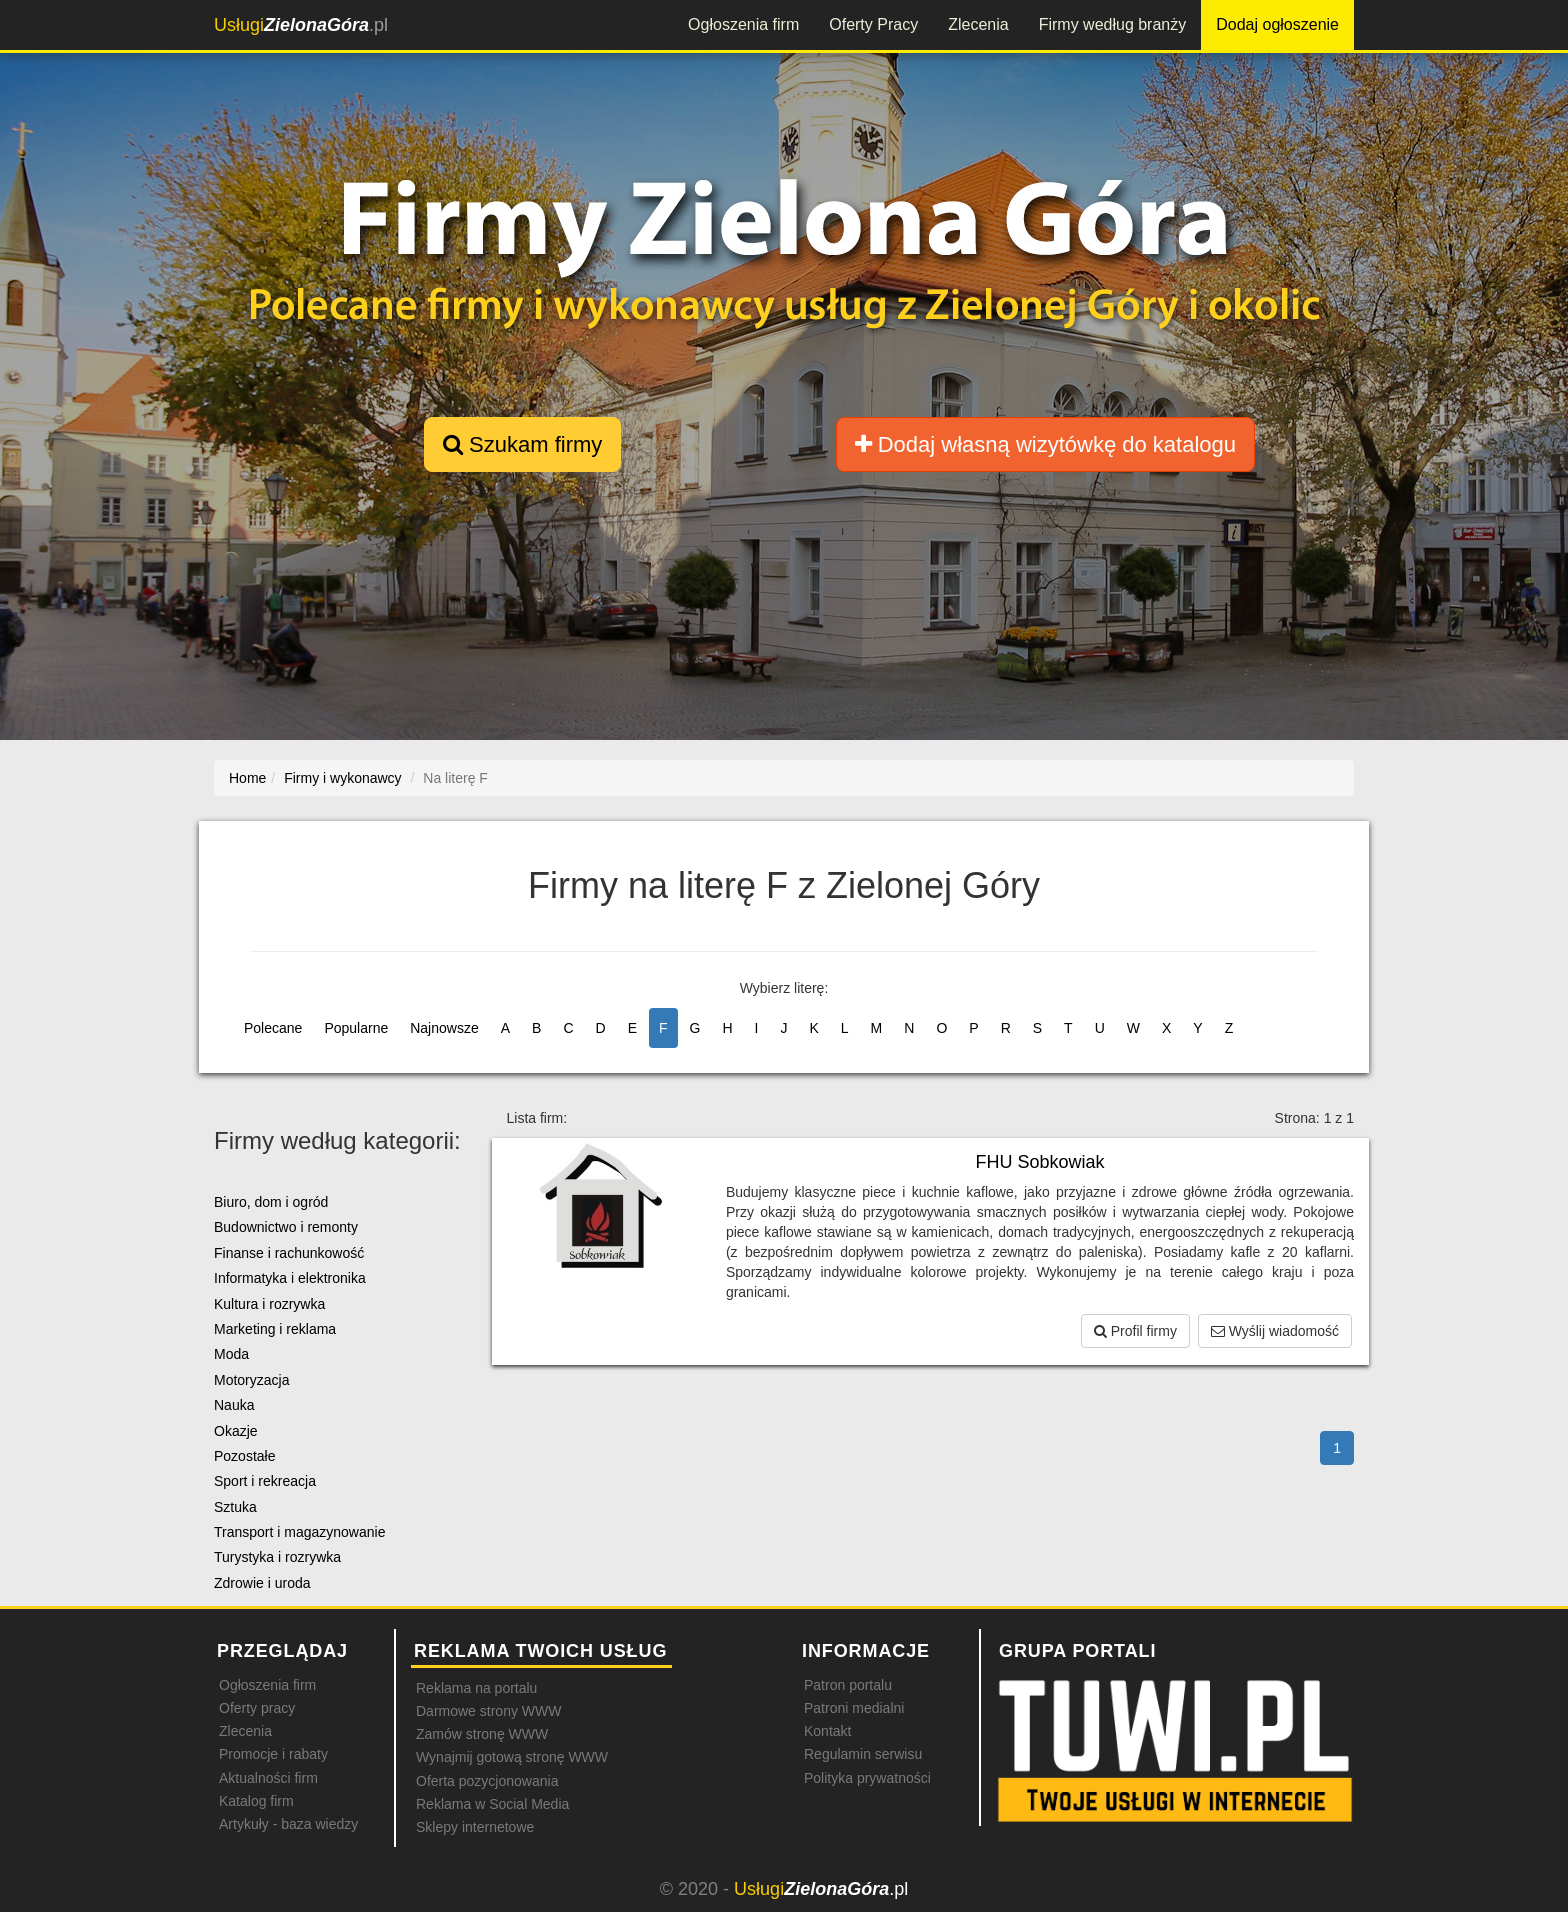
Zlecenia (978, 24)
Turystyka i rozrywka (277, 1557)
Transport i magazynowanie (299, 1532)
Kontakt (827, 1731)
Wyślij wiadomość (1275, 1331)
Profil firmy (1135, 1331)
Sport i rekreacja (265, 1481)
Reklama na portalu (476, 1688)
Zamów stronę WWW (482, 1734)
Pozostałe (244, 1456)
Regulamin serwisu (863, 1754)
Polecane (273, 1028)
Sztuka (235, 1507)
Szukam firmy (522, 444)
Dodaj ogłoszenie (1277, 24)
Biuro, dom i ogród (271, 1202)
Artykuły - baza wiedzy (288, 1824)
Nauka (234, 1405)
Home (247, 778)
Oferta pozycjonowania (487, 1781)
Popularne (356, 1028)
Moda (231, 1354)
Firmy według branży (1113, 24)
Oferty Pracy (873, 24)
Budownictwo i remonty (286, 1227)
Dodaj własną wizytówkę (1045, 444)
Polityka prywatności (867, 1778)
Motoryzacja (251, 1380)
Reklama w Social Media (492, 1804)
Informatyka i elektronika (290, 1278)
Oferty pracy (257, 1708)
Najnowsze (444, 1028)
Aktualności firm (268, 1778)
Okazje (236, 1431)
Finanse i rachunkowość (289, 1253)
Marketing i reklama (275, 1329)
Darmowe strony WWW (488, 1711)
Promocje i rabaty (273, 1754)
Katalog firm (256, 1801)
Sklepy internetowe (475, 1827)
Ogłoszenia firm (743, 24)
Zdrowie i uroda (262, 1583)
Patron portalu (848, 1685)
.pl (301, 25)
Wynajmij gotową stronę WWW (512, 1757)
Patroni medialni (854, 1708)
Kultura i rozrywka (269, 1304)
